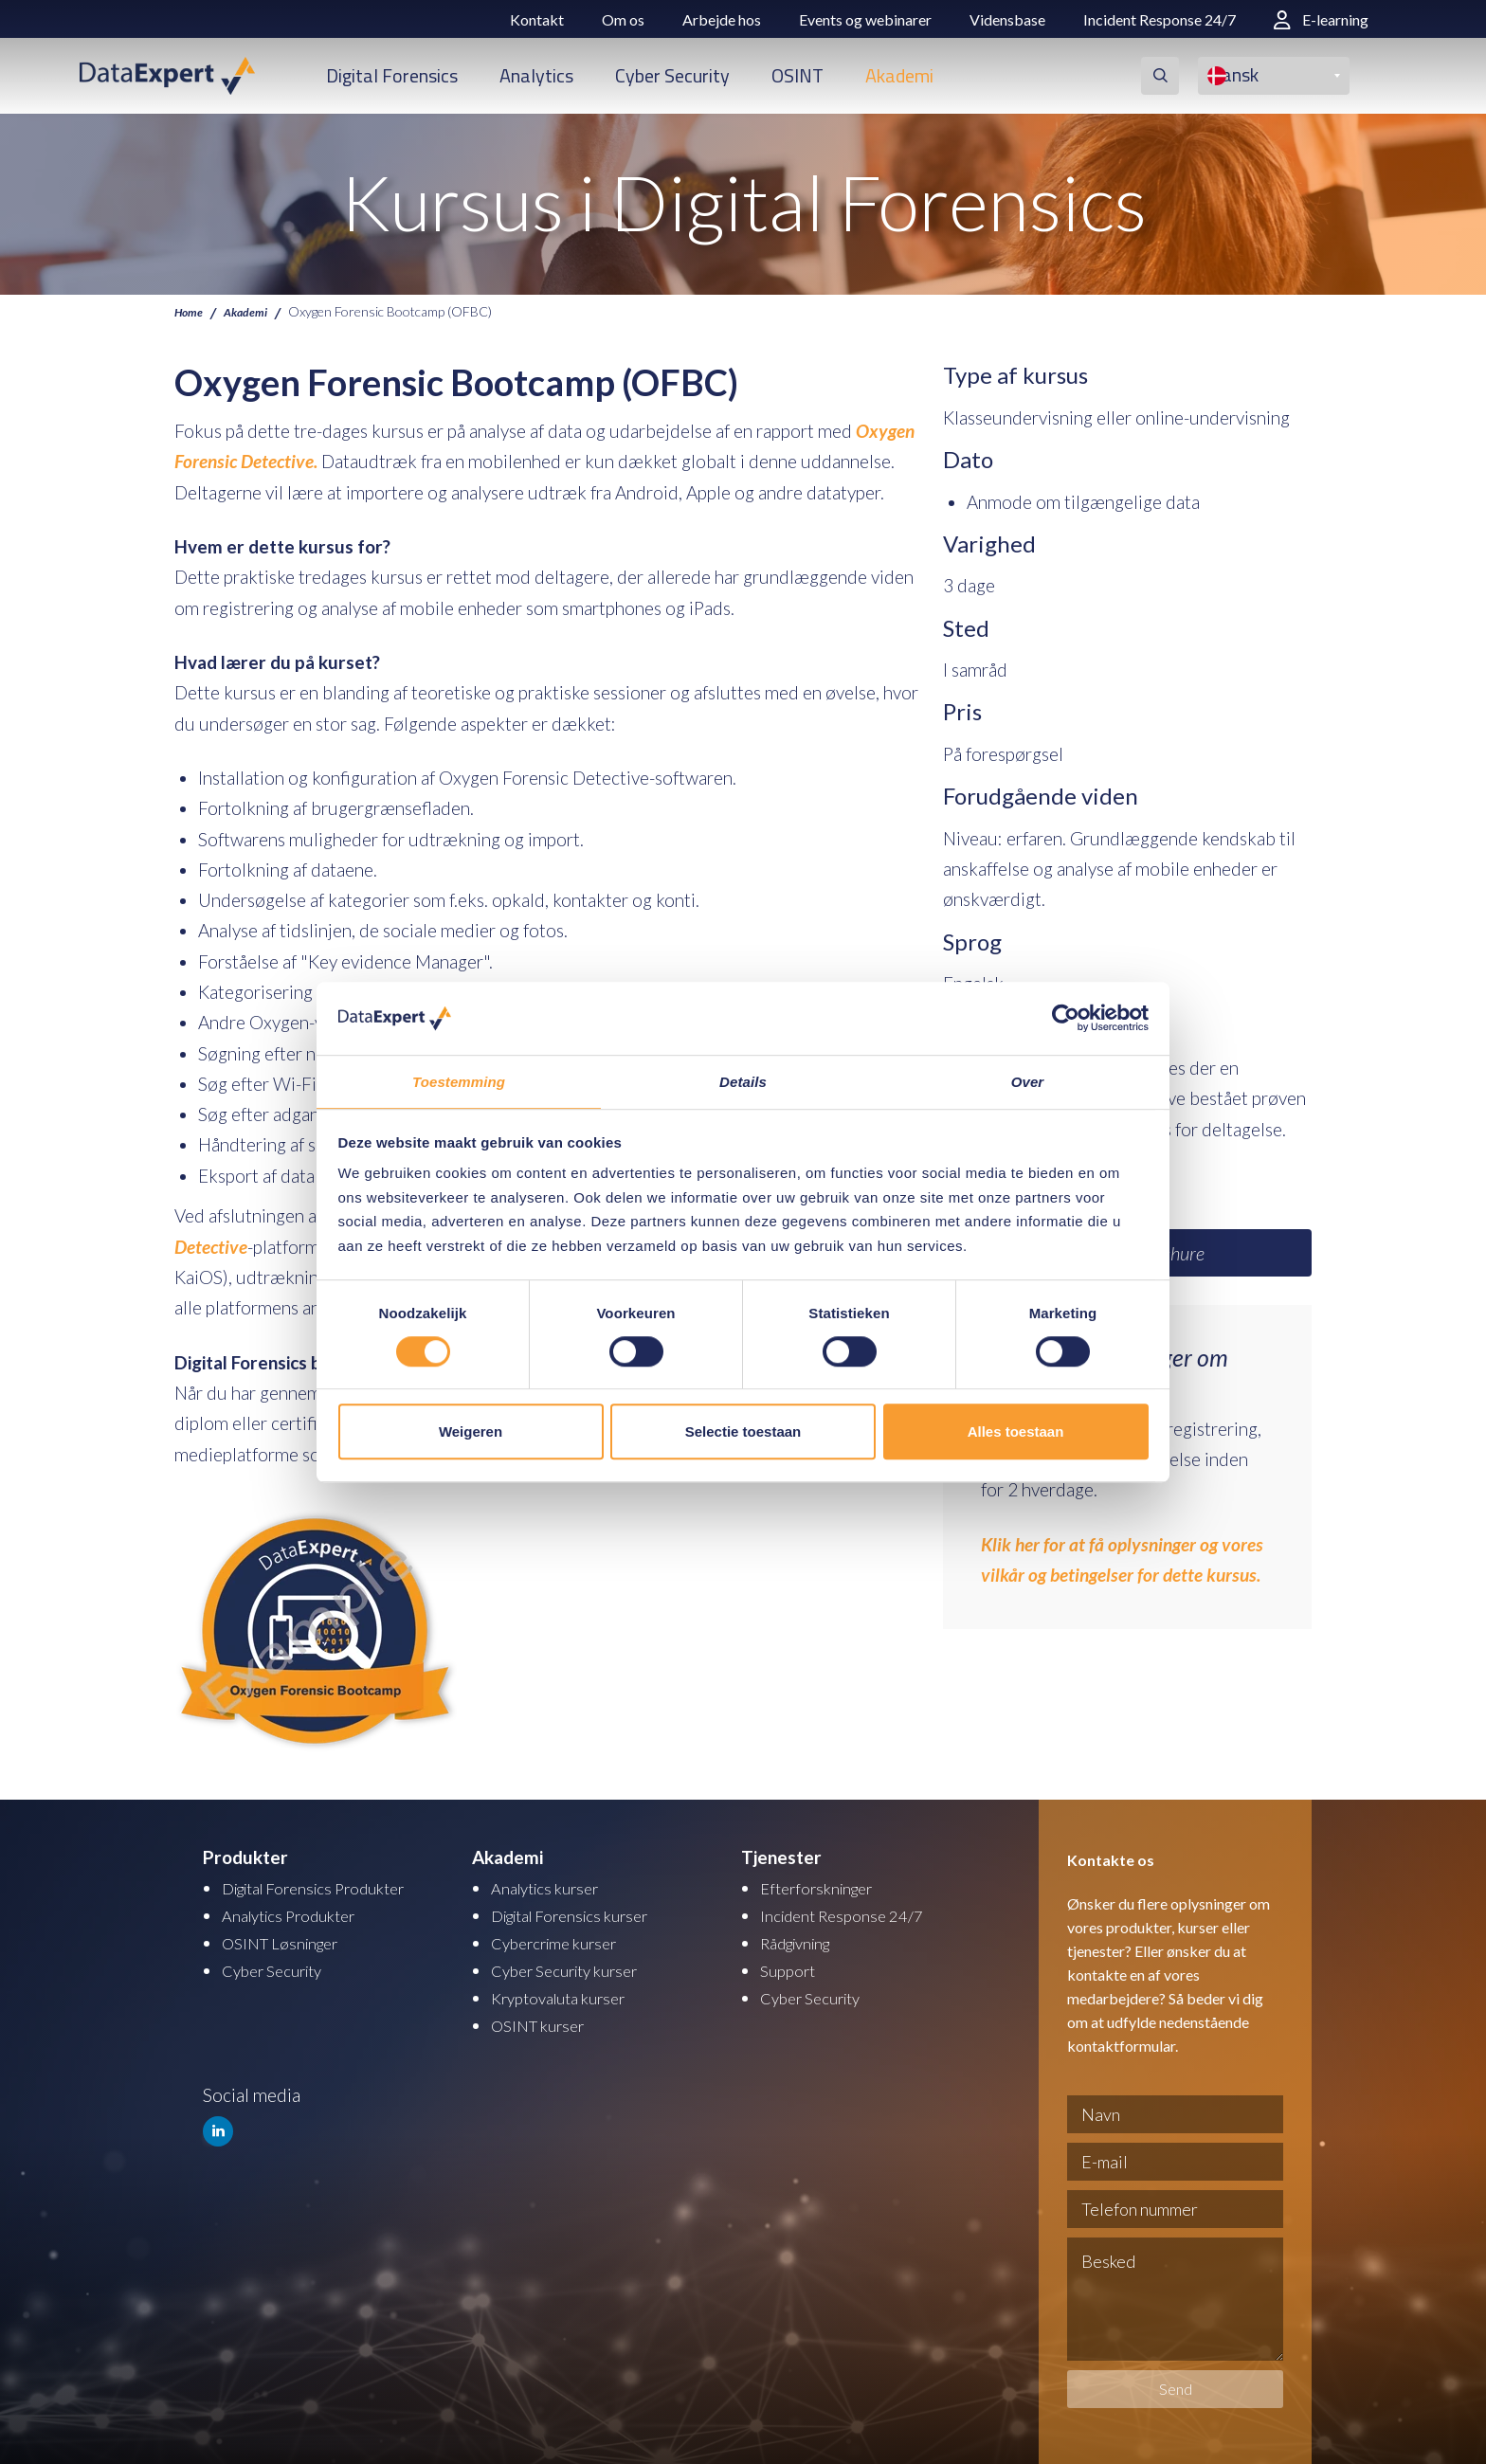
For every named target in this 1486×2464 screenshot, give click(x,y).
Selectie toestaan (743, 1432)
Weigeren (470, 1432)
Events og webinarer (865, 19)
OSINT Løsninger (288, 1939)
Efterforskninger (824, 1886)
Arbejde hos (721, 19)
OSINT (797, 75)
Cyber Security (672, 75)
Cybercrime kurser (563, 1939)
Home (191, 310)
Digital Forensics (392, 75)
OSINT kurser (544, 2019)
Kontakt (537, 19)
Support (791, 1966)
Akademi (899, 75)
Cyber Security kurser (576, 1966)
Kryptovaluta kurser (568, 1992)
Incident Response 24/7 (1159, 19)
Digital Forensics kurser (583, 1913)
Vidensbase (1007, 19)
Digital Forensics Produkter (329, 1886)
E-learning (1321, 19)
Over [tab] (1027, 1081)
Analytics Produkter (299, 1913)
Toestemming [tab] (458, 1081)
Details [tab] (743, 1081)
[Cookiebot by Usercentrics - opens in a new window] (1066, 1018)
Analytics (536, 75)
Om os (623, 19)
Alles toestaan (1016, 1432)
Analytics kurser (553, 1886)
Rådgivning (803, 1939)
